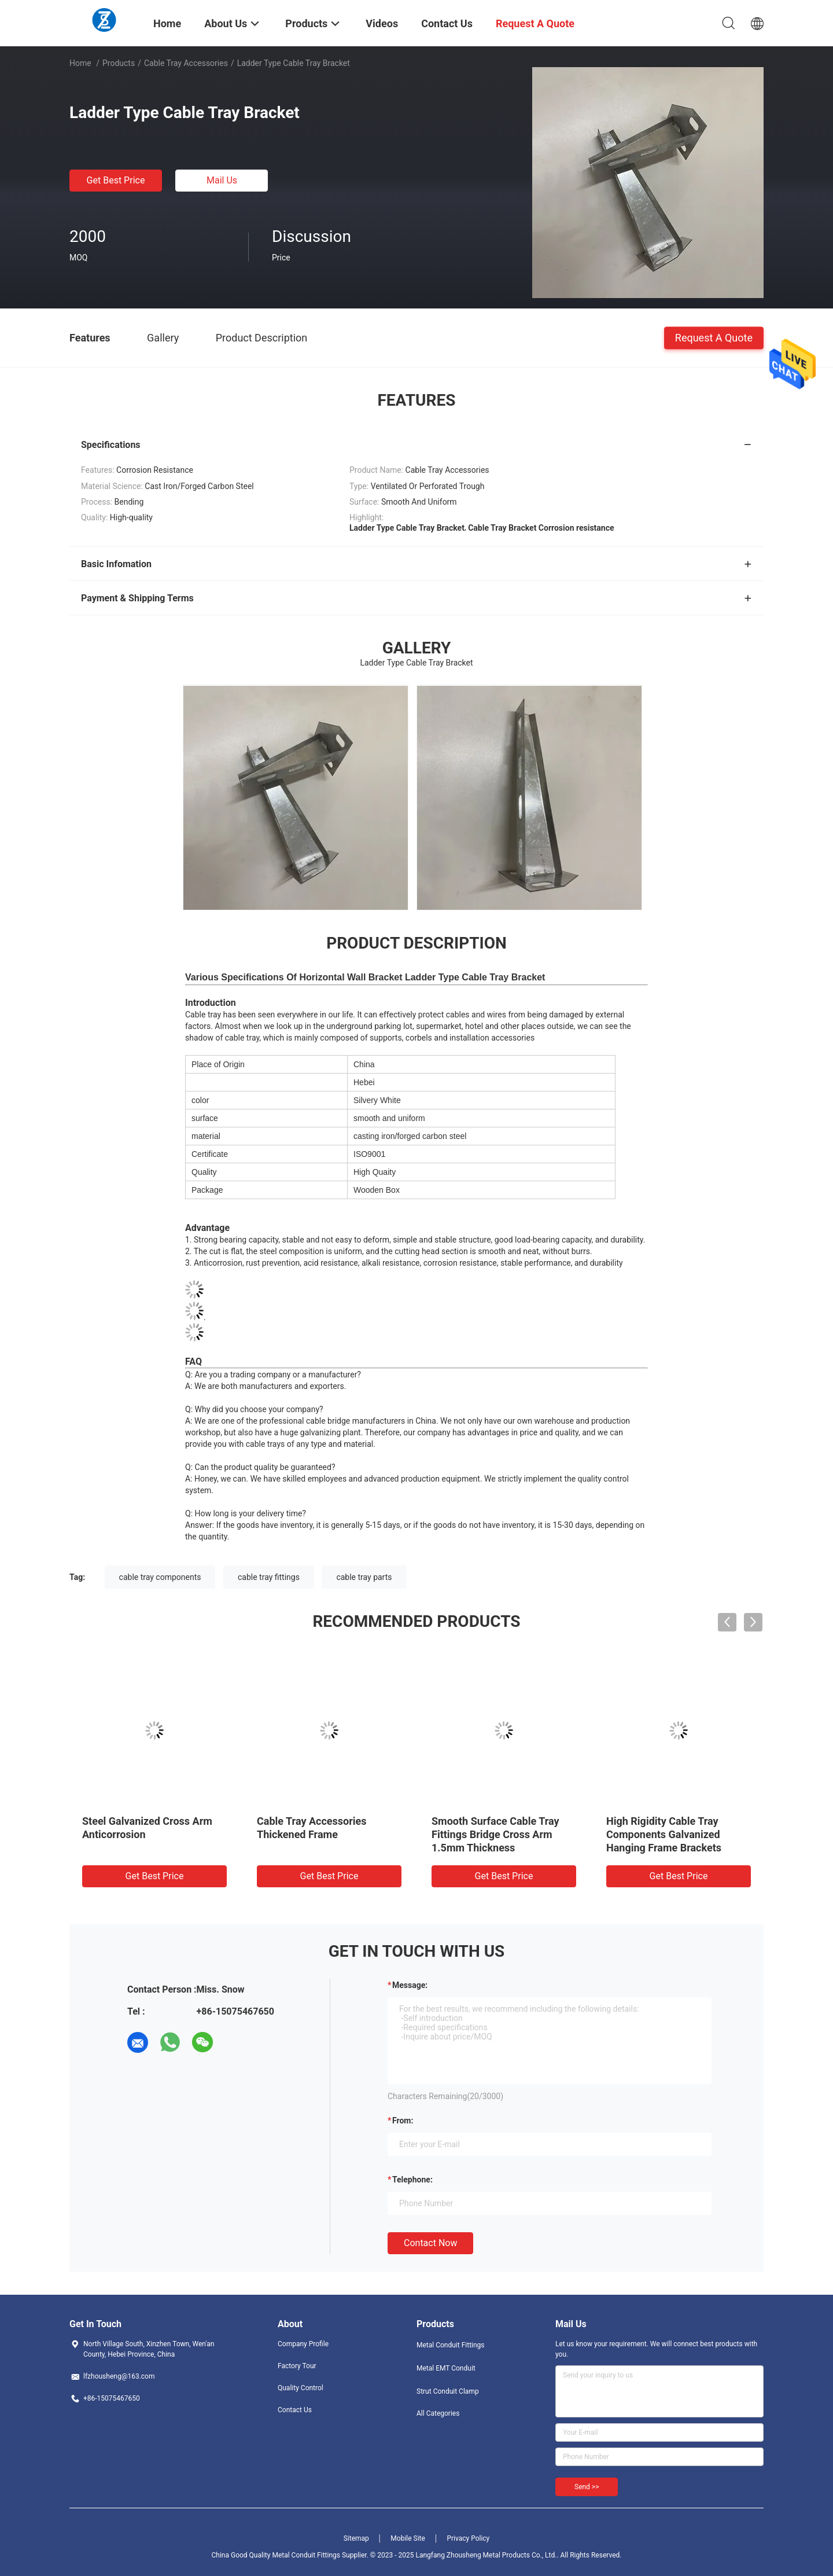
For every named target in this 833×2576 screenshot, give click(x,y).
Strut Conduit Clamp (448, 2391)
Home (80, 63)
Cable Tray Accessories (186, 63)
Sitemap (356, 2538)
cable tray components (160, 1577)
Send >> (586, 2487)
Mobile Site (407, 2538)
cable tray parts (364, 1577)
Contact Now (430, 2242)
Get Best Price (116, 180)
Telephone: (412, 2179)
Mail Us (222, 180)
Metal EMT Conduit (446, 2368)
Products (118, 63)
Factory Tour (297, 2366)
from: (402, 2120)
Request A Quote (714, 337)
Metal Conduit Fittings (451, 2345)
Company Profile (303, 2344)
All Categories (438, 2413)
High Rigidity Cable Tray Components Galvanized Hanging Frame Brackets (663, 1834)
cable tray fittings (269, 1577)
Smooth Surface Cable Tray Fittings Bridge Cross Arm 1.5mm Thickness (495, 1834)
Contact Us (295, 2410)
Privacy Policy (468, 2538)
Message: (409, 1985)
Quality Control (300, 2388)
